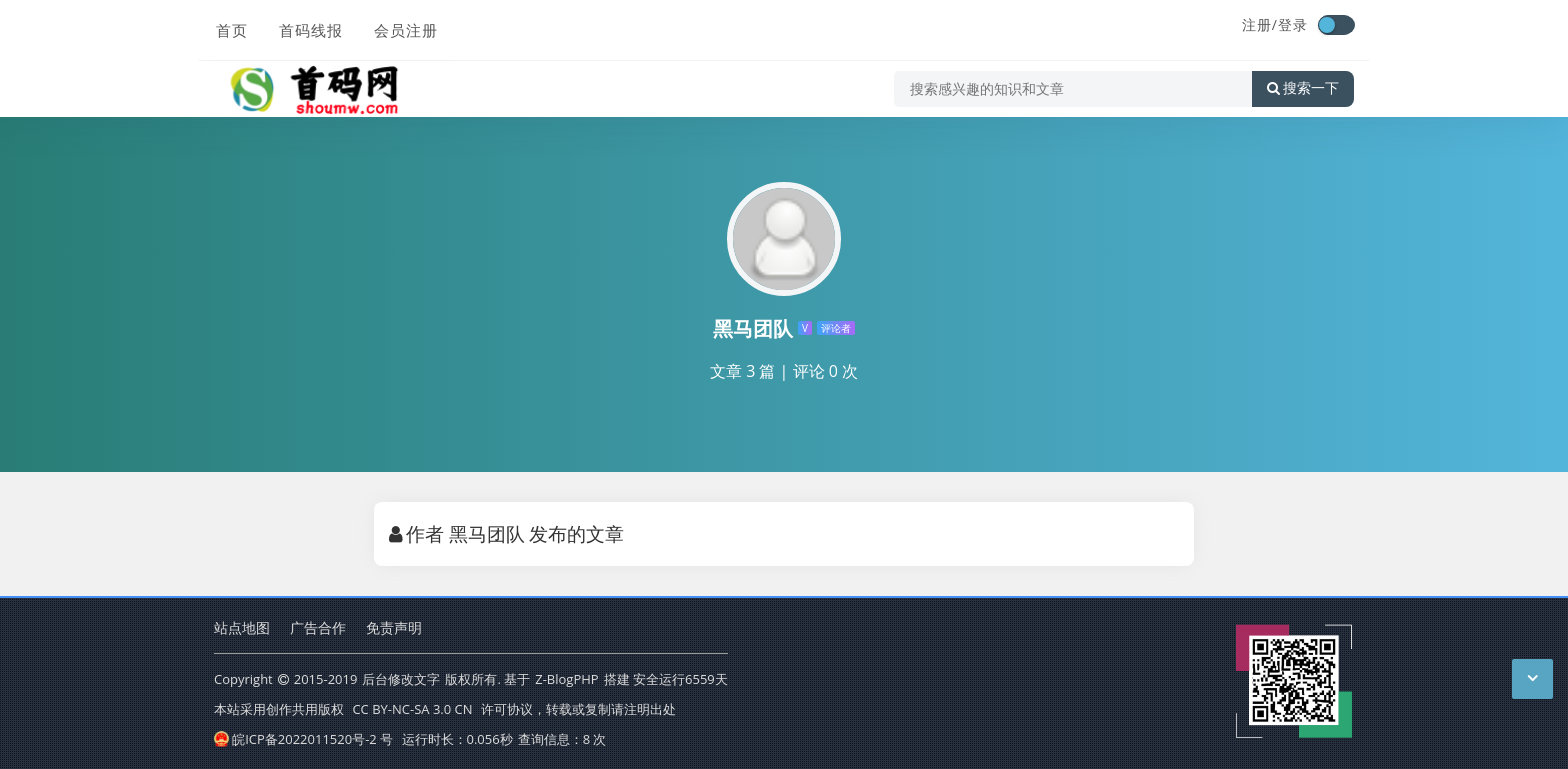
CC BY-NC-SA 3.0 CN (412, 709)
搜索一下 (1303, 84)
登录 (1293, 24)
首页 (230, 27)
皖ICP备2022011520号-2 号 (303, 739)
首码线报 (308, 27)
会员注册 (402, 27)
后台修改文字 (401, 679)
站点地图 (242, 627)
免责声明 (394, 627)
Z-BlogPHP (566, 679)
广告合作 (318, 627)
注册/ (1260, 24)
